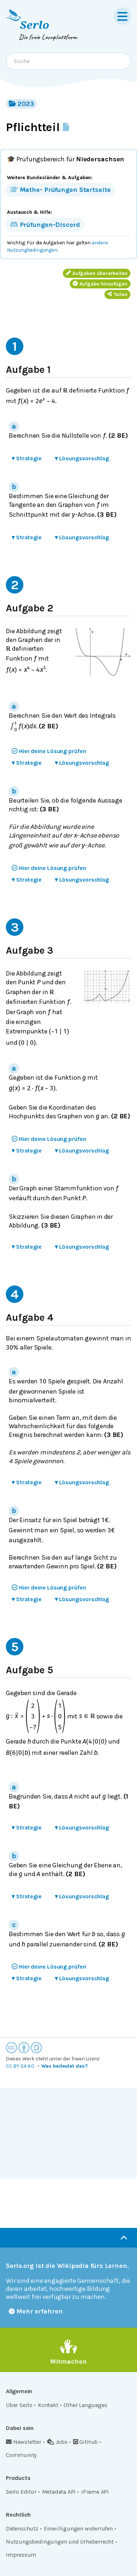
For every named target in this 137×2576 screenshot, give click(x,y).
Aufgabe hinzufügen (100, 284)
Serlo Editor (21, 2491)
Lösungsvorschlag (82, 458)
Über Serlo (19, 2405)
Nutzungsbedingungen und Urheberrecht (60, 2541)
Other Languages (85, 2405)
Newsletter (23, 2441)
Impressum (21, 2554)
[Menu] (122, 16)
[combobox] (68, 61)
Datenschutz (22, 2528)
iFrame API (95, 2491)
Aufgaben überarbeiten (97, 273)
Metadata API (59, 2491)
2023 (21, 103)
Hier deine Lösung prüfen (49, 751)
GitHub (85, 2441)
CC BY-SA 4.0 (20, 2066)
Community (21, 2454)
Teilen (117, 294)
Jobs (57, 2441)
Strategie (27, 458)
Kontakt (48, 2405)
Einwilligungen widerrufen (78, 2528)
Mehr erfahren (36, 2311)
